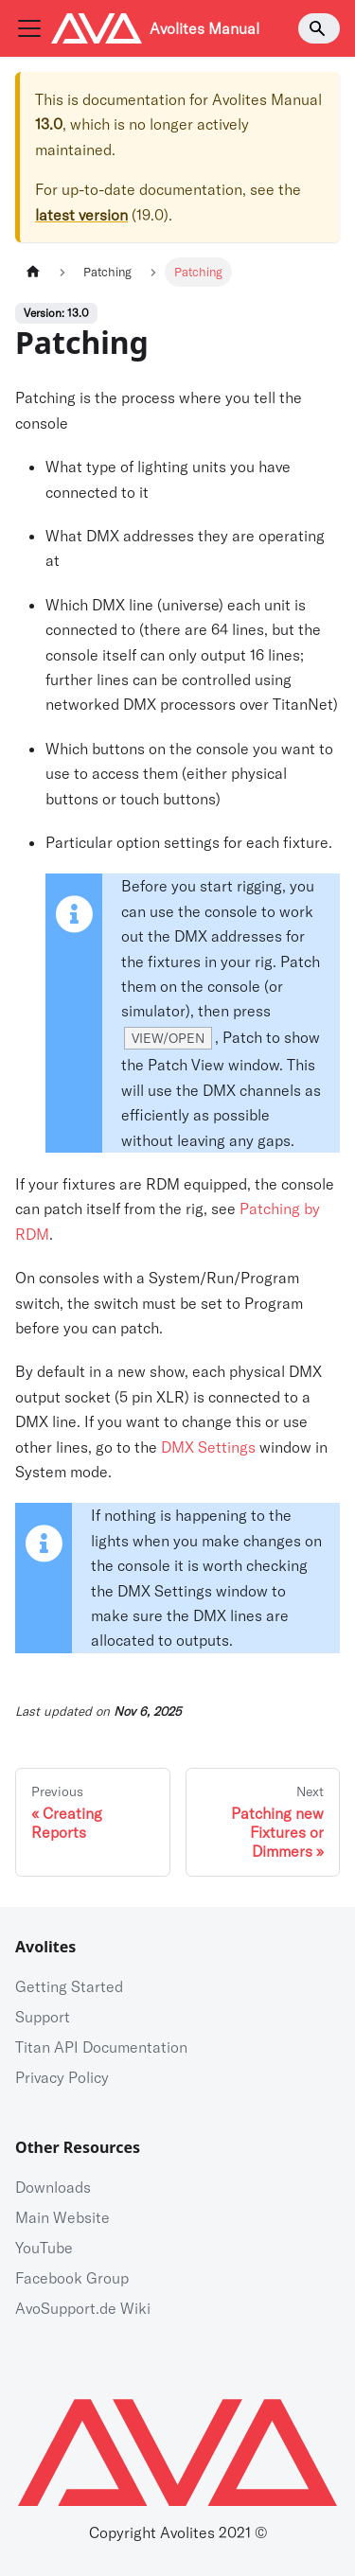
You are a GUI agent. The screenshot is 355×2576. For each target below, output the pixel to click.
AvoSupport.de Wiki (83, 2308)
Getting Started (69, 1986)
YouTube (44, 2247)
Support (42, 2016)
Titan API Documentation (101, 2047)
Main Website (62, 2217)
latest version (81, 214)
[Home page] (33, 272)
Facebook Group (72, 2277)
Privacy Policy (62, 2077)
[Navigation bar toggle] (29, 28)
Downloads (53, 2187)
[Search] (319, 28)
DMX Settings (208, 1447)
